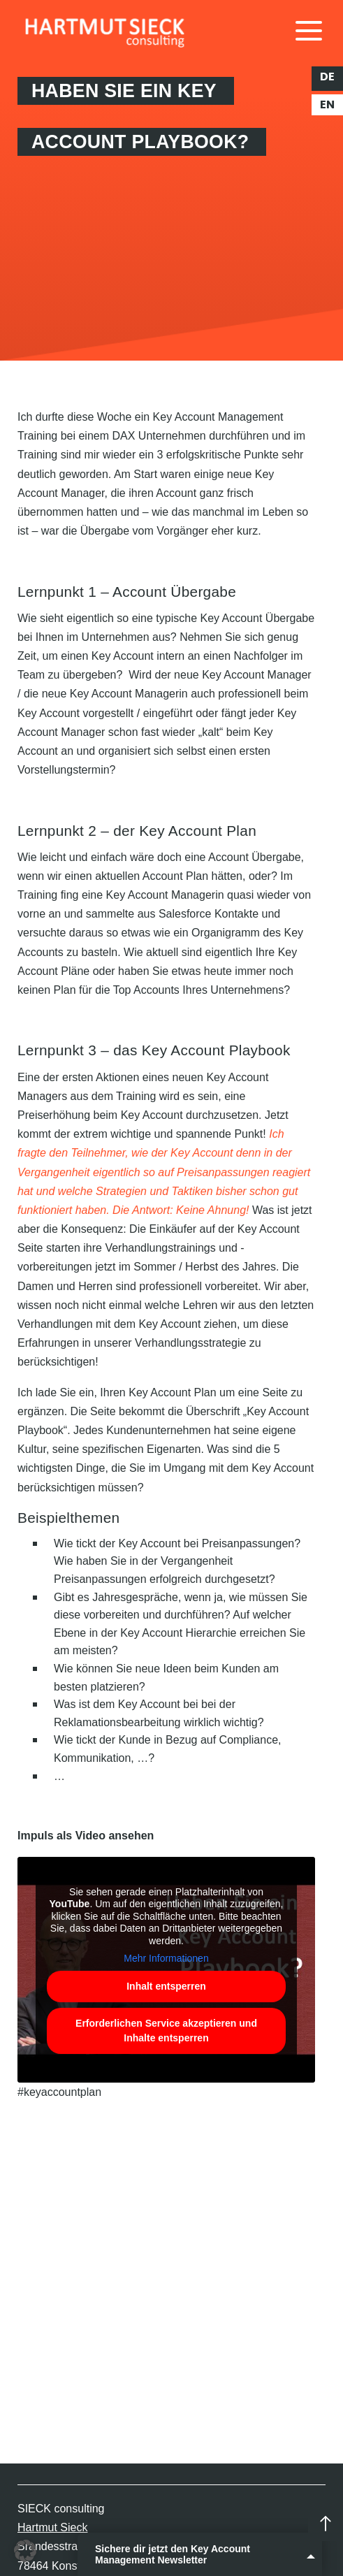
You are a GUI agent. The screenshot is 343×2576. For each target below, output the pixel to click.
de (327, 76)
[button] (25, 2551)
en (327, 104)
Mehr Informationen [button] (166, 1958)
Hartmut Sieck (52, 2527)
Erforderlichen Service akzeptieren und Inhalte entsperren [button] (166, 2030)
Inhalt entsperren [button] (166, 1985)
